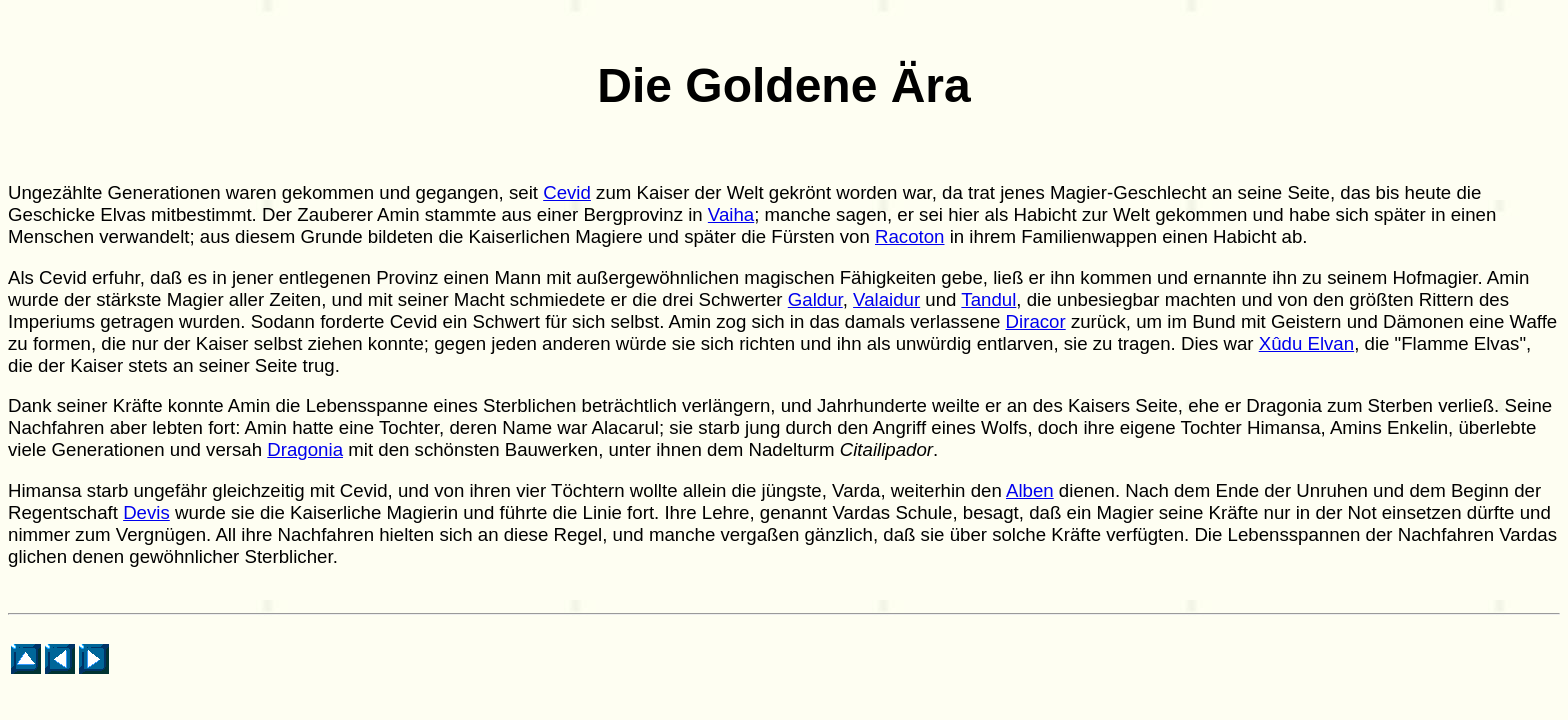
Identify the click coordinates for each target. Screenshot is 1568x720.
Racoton (910, 236)
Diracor (1036, 321)
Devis (146, 512)
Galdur (815, 299)
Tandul (988, 299)
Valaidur (886, 299)
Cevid (567, 192)
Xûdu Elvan (1306, 343)
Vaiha (731, 214)
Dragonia (305, 449)
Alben (1030, 490)
